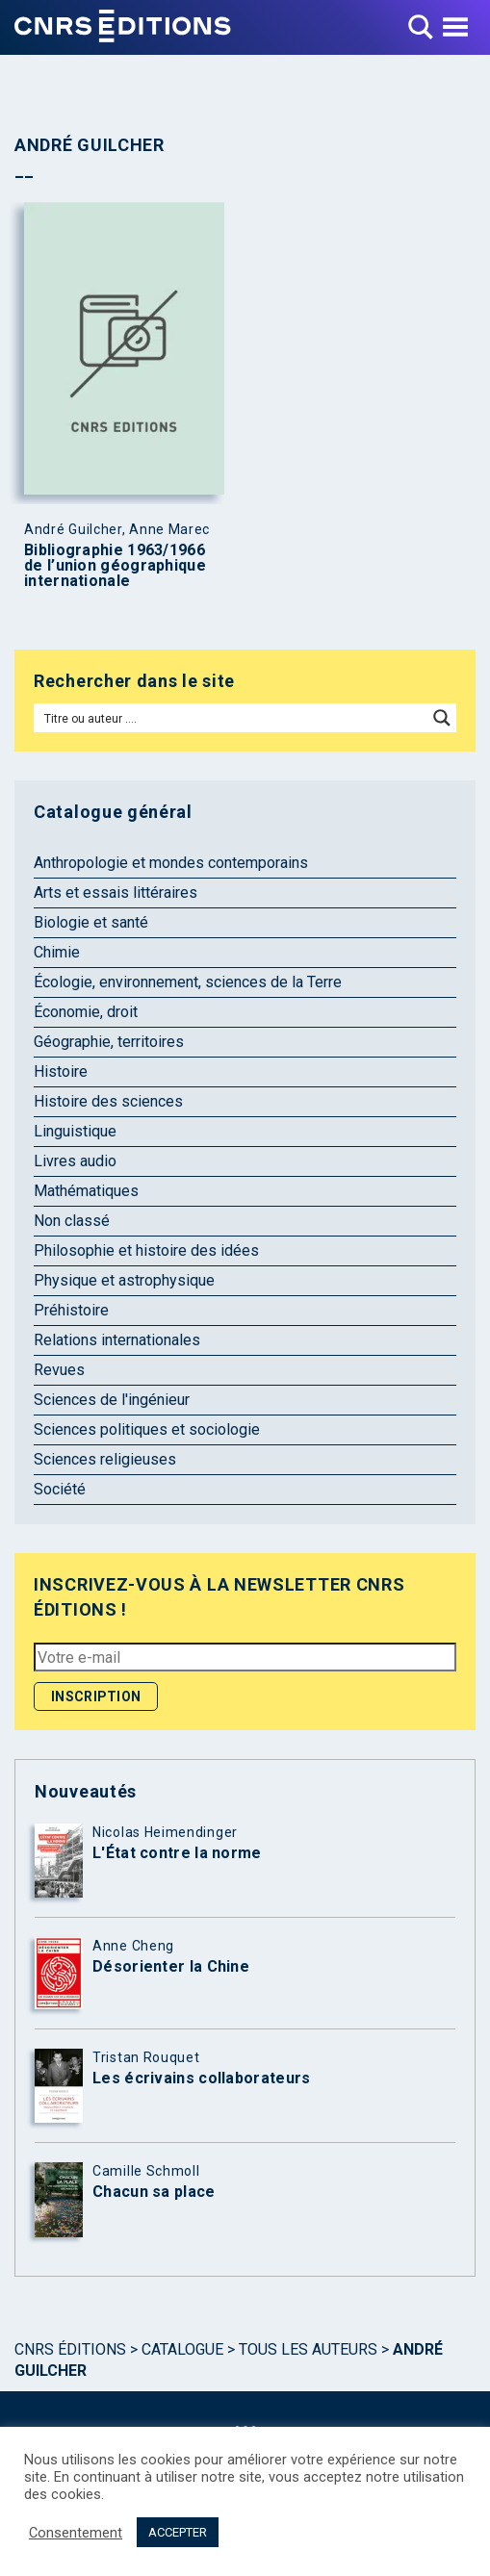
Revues (59, 1370)
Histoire (61, 1071)
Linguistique (75, 1131)
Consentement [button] (75, 2532)
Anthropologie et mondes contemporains (171, 863)
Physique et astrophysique (124, 1280)
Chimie (57, 952)
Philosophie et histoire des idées (146, 1250)
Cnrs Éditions (70, 2349)
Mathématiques (86, 1191)
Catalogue (182, 2349)
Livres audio (75, 1161)
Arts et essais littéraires (115, 892)
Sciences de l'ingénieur (112, 1399)
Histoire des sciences (108, 1101)
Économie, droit (86, 1012)
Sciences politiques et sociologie (147, 1429)
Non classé (72, 1220)
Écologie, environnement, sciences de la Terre (188, 982)
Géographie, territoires (109, 1042)
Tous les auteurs (308, 2349)
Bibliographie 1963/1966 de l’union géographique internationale (115, 566)
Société (60, 1489)
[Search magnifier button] (441, 717)
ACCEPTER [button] (177, 2532)
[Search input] (231, 717)
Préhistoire (71, 1310)
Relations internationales (117, 1340)
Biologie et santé (91, 922)
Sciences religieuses (105, 1459)
